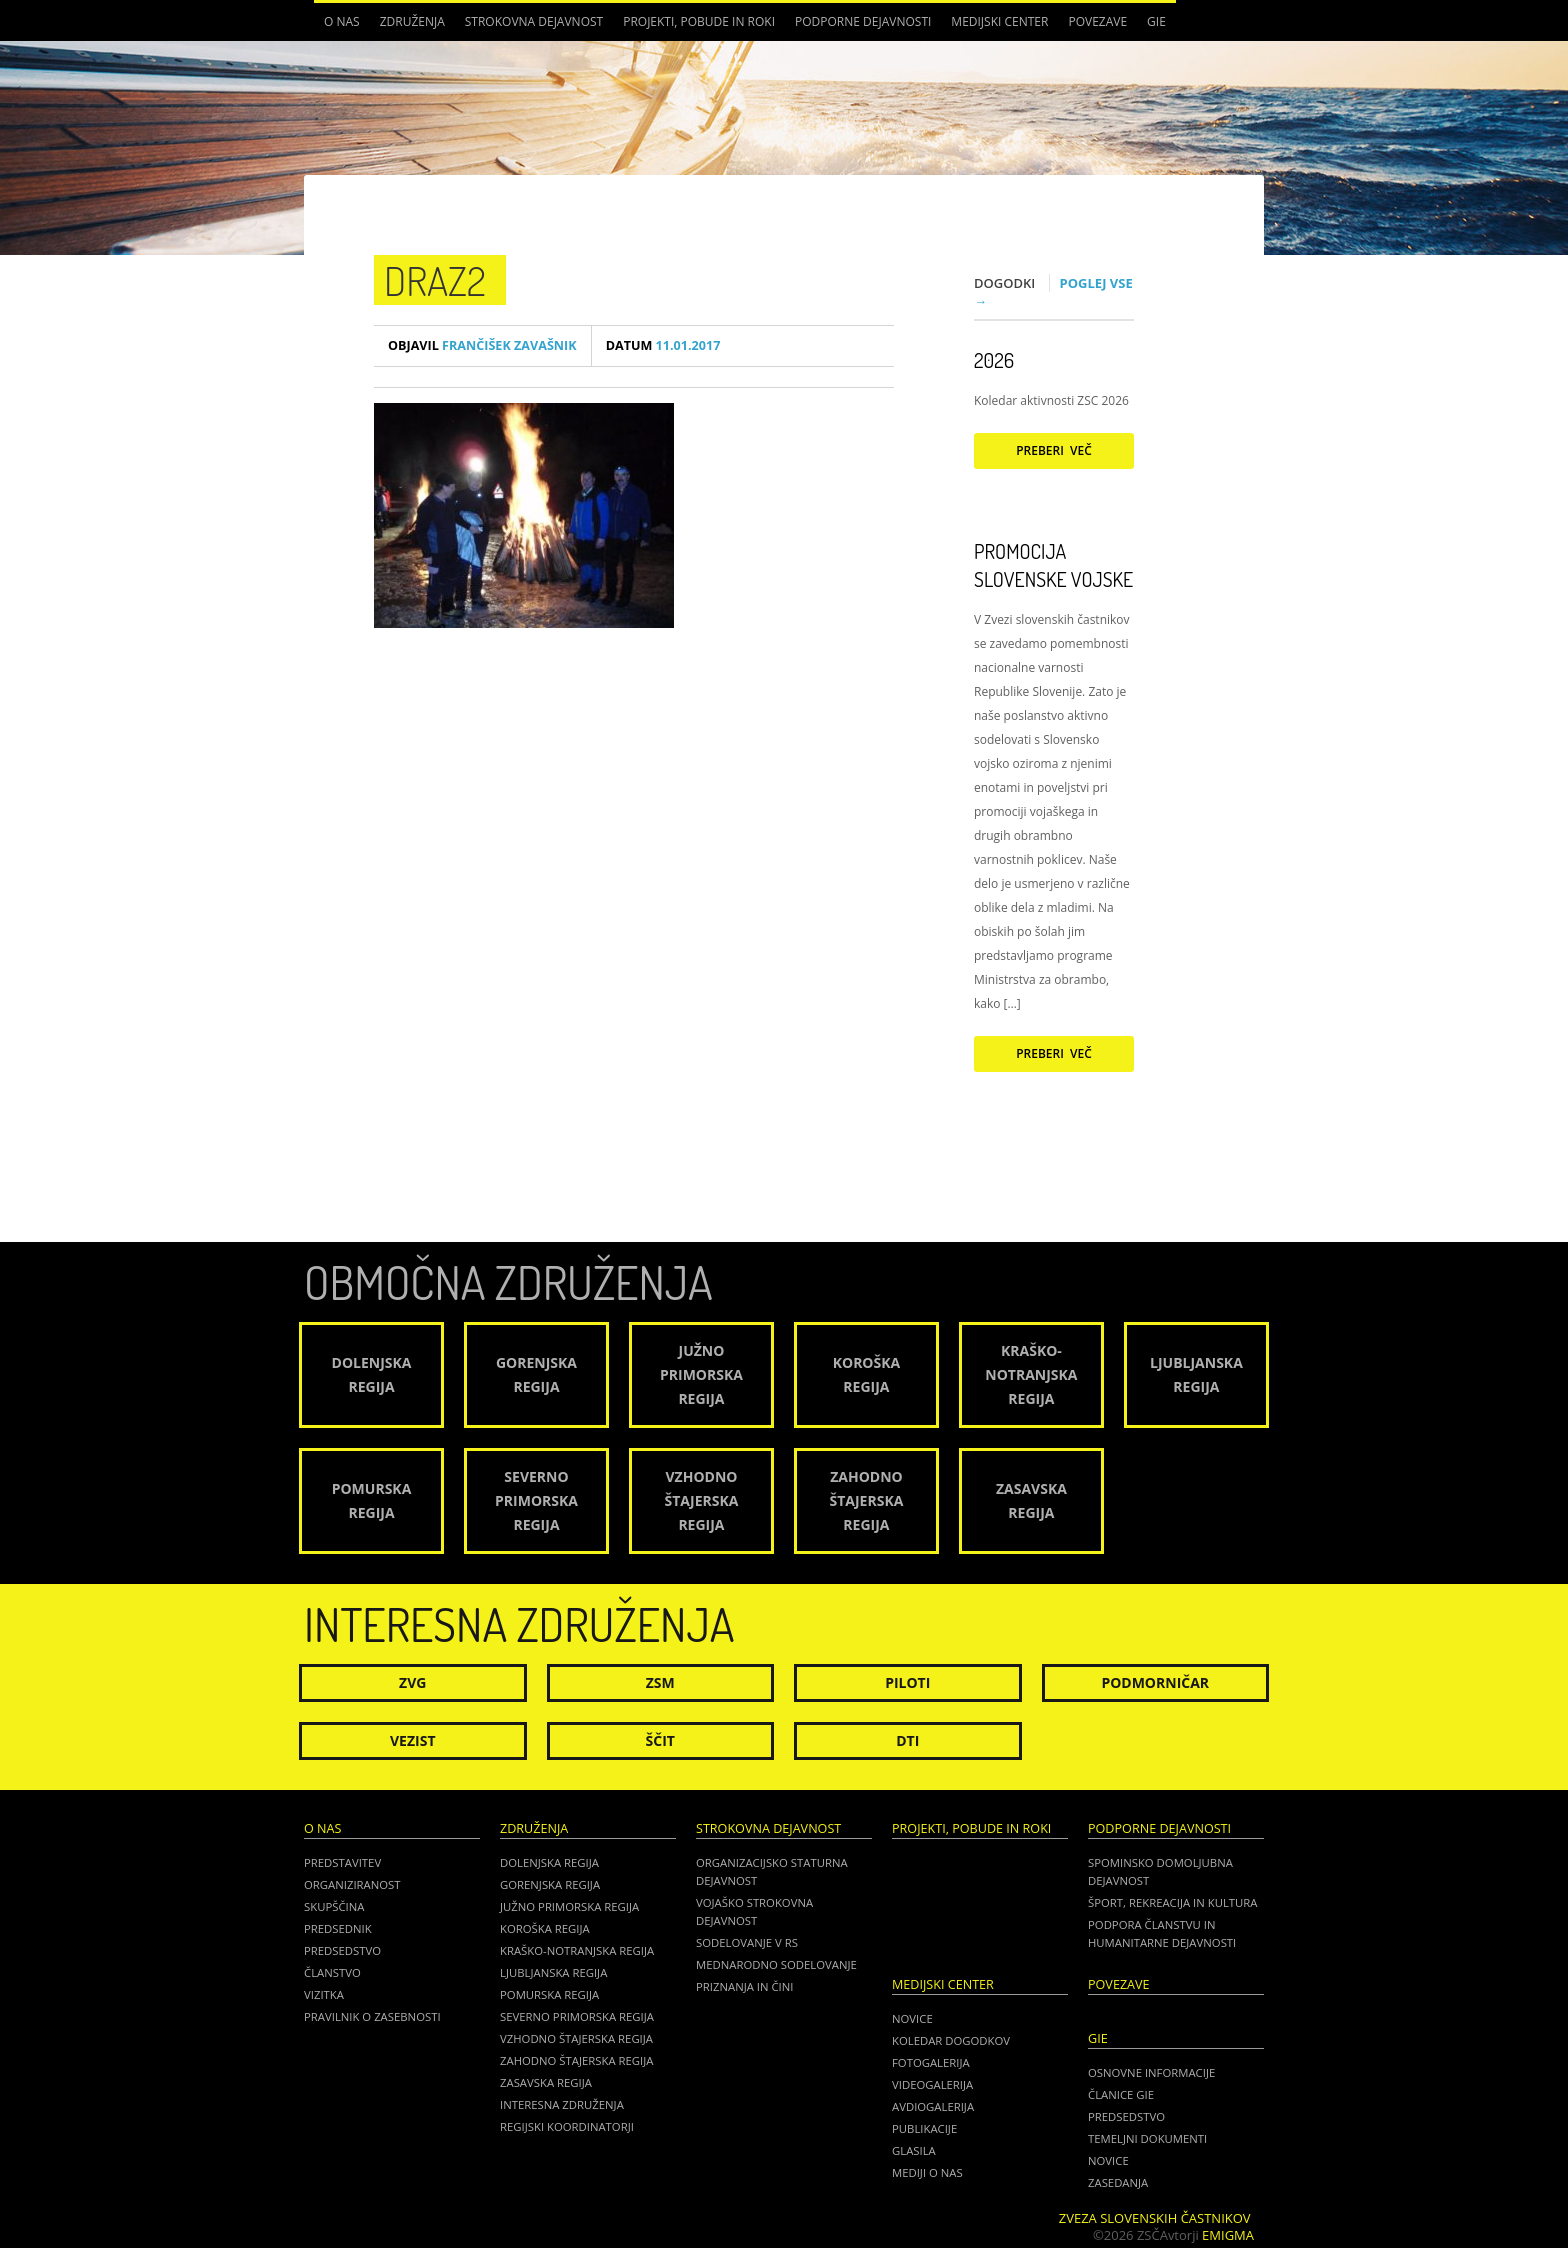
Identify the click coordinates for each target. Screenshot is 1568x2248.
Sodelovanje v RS (747, 1942)
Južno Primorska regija (569, 1906)
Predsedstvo (342, 1950)
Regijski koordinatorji (567, 2126)
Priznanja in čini (744, 1986)
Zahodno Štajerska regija (576, 2060)
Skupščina (334, 1906)
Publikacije (924, 2128)
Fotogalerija (931, 2062)
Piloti (907, 1682)
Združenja (412, 21)
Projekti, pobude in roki (699, 21)
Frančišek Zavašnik (482, 345)
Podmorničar (1155, 1682)
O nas (342, 21)
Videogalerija (932, 2084)
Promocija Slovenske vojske (1053, 565)
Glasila (914, 2150)
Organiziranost (352, 1884)
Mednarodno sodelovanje (776, 1964)
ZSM (660, 1682)
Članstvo (332, 1972)
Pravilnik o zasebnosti (372, 2016)
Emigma (1228, 2235)
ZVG (412, 1682)
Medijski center (999, 21)
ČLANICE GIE (1121, 2094)
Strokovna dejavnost (534, 21)
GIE (1156, 21)
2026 (994, 360)
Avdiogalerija (933, 2106)
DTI (907, 1740)
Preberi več (1054, 450)
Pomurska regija (549, 1994)
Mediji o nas (927, 2172)
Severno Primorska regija (577, 2016)
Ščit (660, 1740)
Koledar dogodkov (951, 2040)
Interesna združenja (562, 2104)
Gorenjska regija (550, 1884)
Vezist (413, 1740)
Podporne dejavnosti (863, 21)
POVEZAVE (1097, 21)
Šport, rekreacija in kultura (1172, 1902)
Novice (912, 2018)
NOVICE (1108, 2160)
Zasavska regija (546, 2082)
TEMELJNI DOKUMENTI (1147, 2138)
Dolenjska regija (549, 1862)
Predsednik (338, 1928)
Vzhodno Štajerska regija (576, 2038)
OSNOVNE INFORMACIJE (1151, 2072)
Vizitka (324, 1994)
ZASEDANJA (1118, 2182)
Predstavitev (342, 1862)
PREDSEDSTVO (1126, 2116)
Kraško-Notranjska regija (577, 1950)
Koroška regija (545, 1928)
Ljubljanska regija (553, 1972)
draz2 (435, 280)
